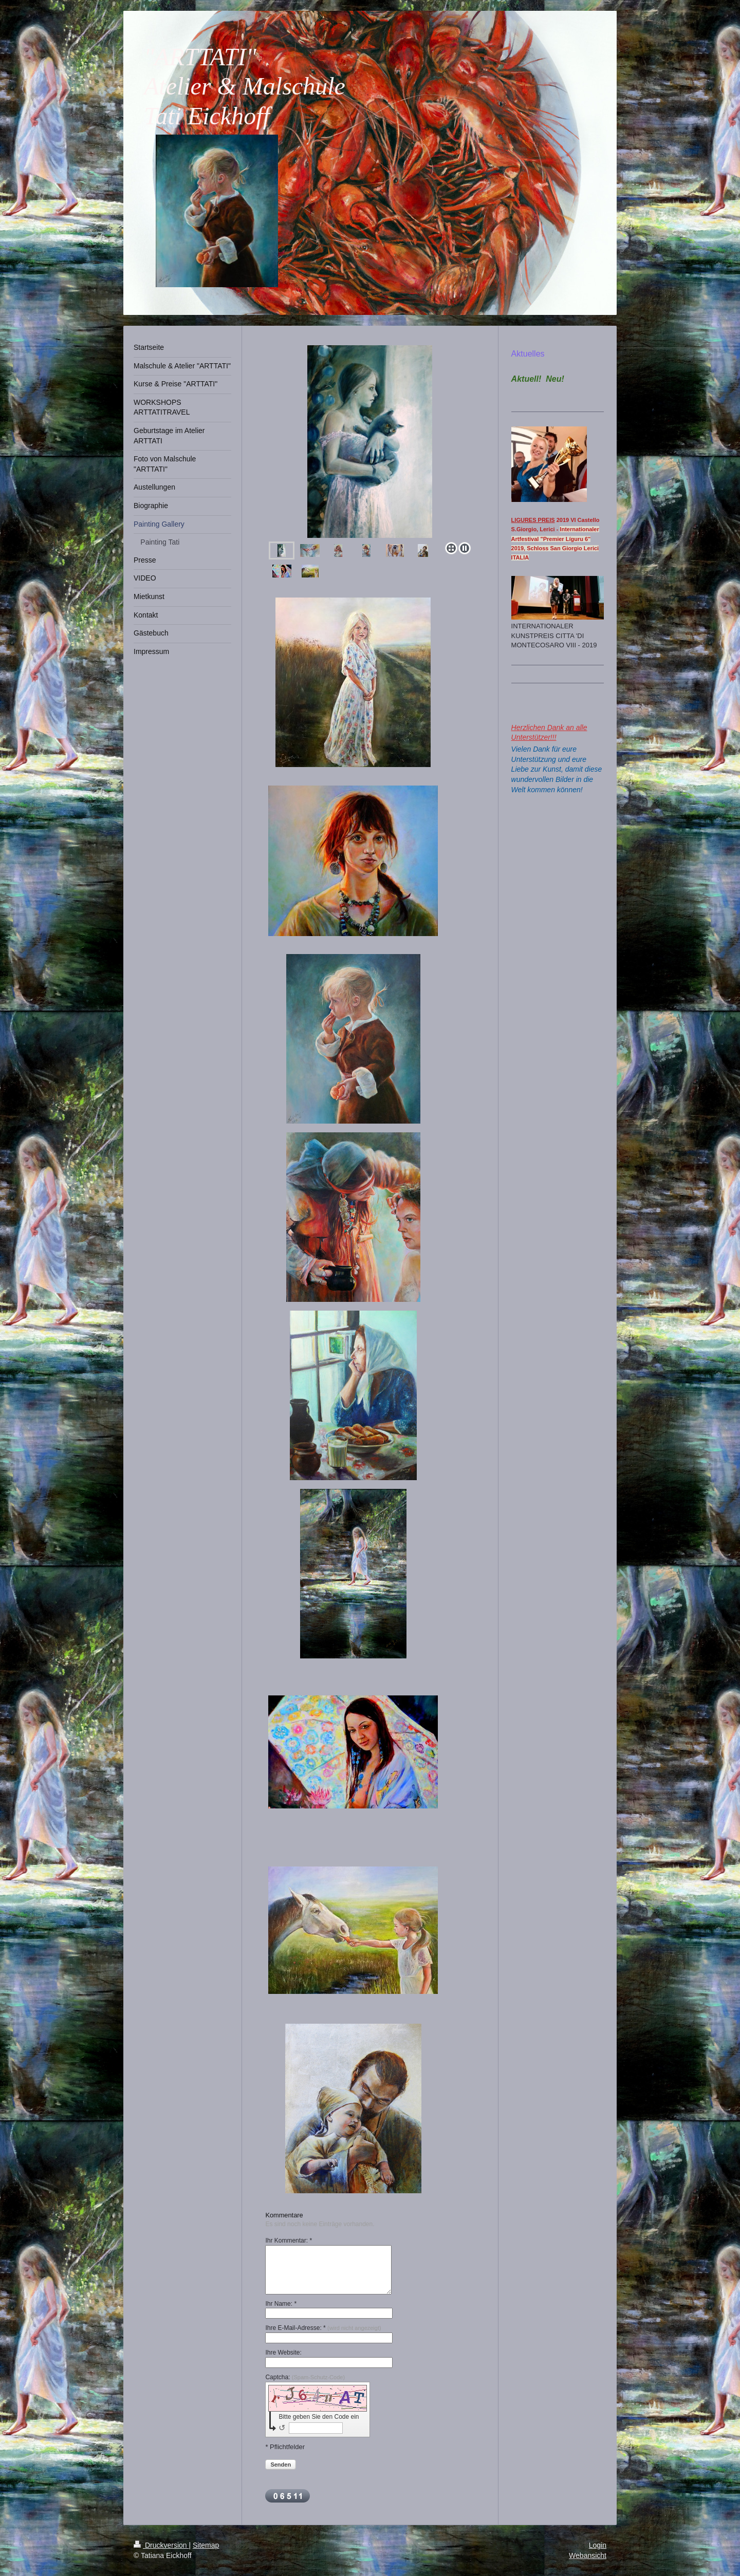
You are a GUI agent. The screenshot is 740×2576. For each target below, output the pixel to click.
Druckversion (161, 2545)
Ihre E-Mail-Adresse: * (323, 2327)
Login (597, 2545)
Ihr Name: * (281, 2303)
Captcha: (305, 2377)
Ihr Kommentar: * (288, 2240)
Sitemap (206, 2545)
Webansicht (587, 2555)
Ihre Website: (283, 2352)
